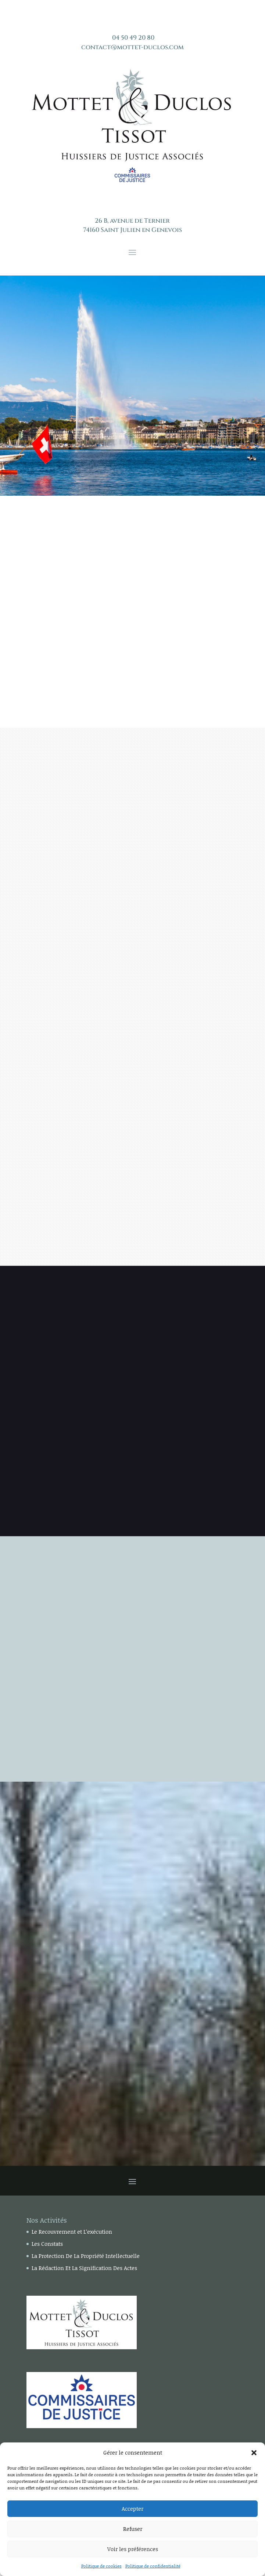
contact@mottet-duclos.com (132, 47)
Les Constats (47, 2244)
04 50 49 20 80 (133, 37)
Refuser (132, 2529)
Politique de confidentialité (152, 2566)
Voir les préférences (132, 2549)
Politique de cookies (101, 2566)
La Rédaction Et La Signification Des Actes (84, 2268)
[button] (254, 2452)
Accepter (132, 2508)
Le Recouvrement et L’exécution (72, 2231)
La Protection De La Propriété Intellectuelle (86, 2256)
